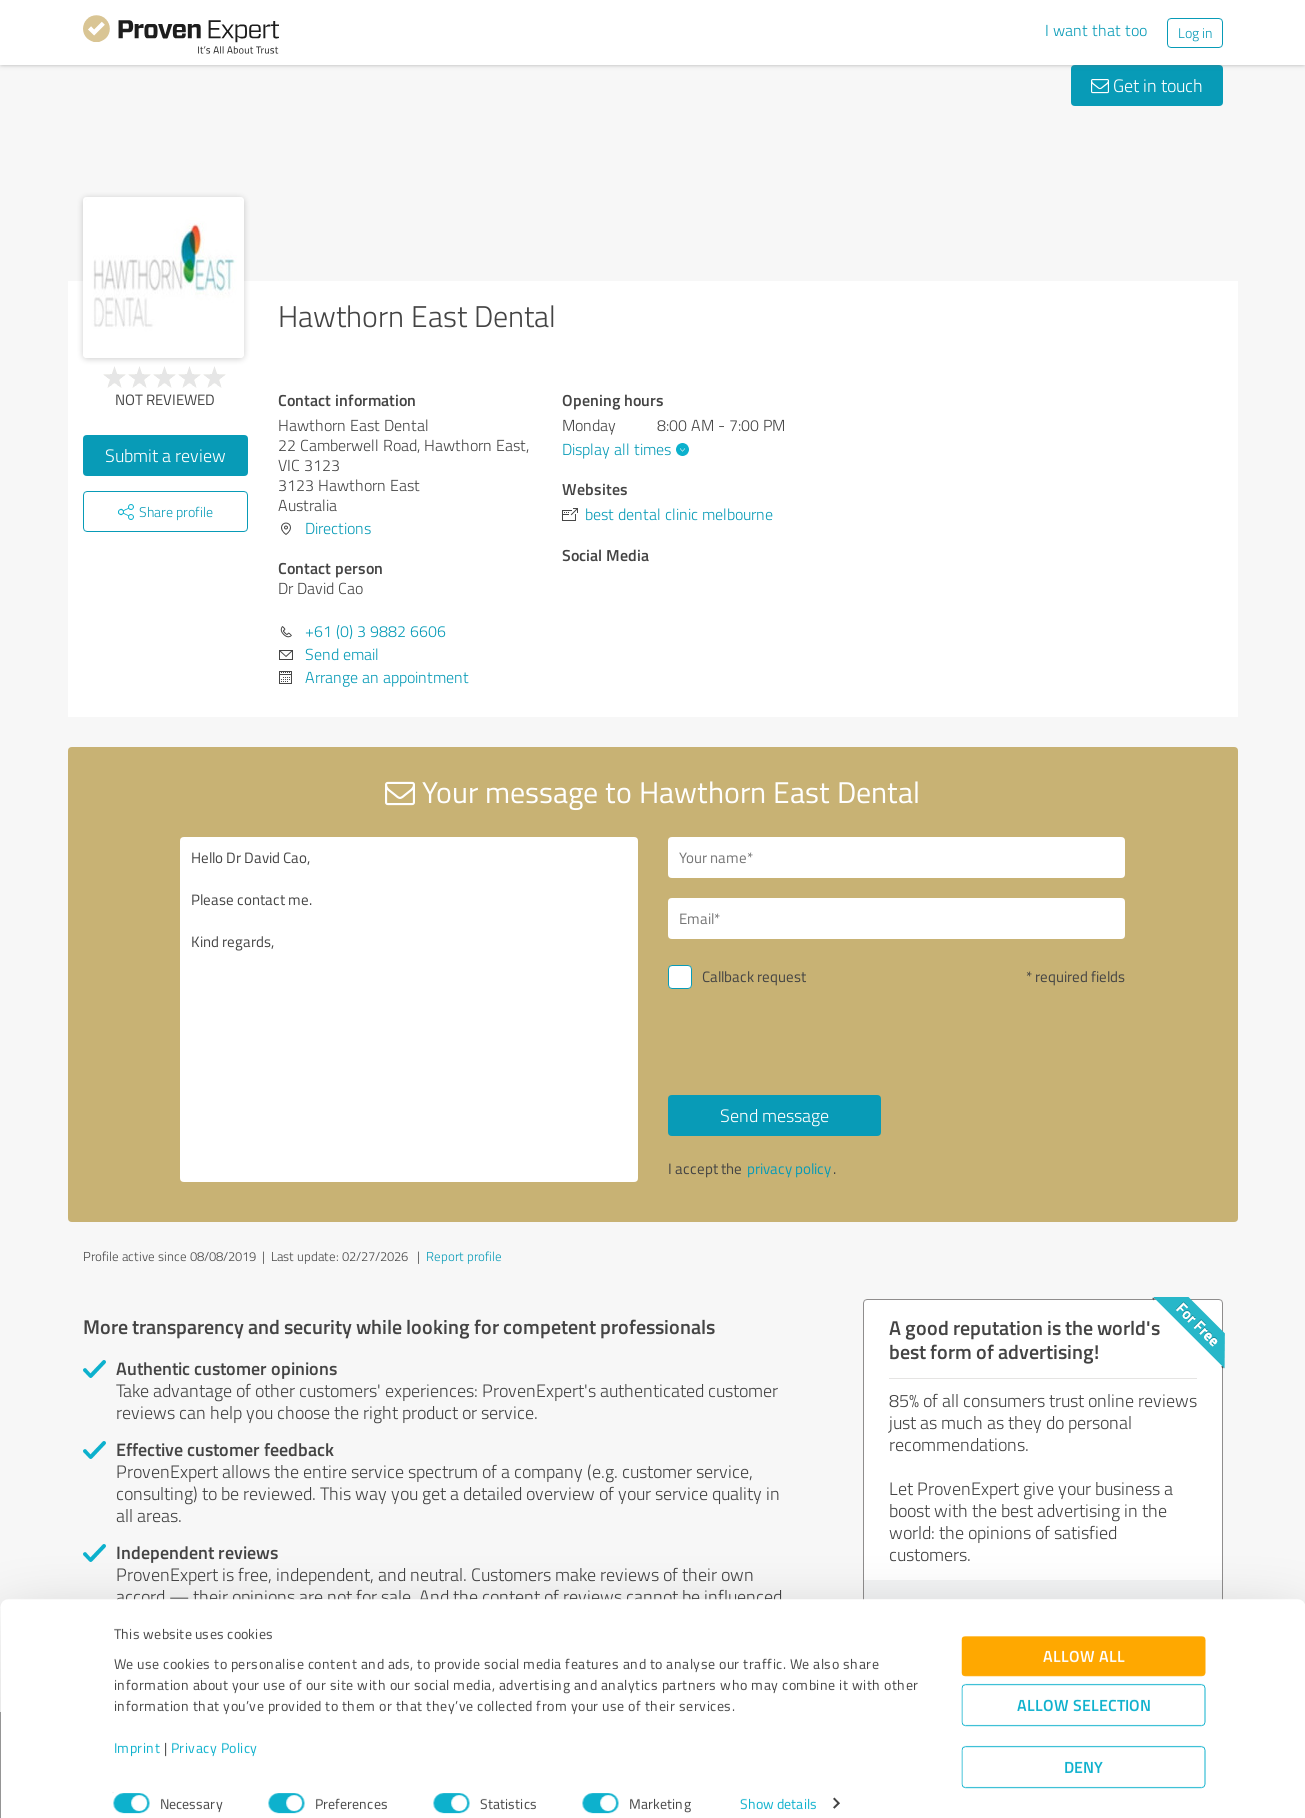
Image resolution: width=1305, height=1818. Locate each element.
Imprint (137, 1724)
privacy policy (789, 1168)
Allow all (1084, 1632)
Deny (1083, 1743)
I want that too (1096, 30)
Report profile (464, 1256)
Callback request (754, 976)
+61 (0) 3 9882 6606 (375, 631)
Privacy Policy (214, 1724)
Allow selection (1084, 1681)
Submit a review (165, 455)
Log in (1195, 32)
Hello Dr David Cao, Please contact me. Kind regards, (409, 1009)
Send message (774, 1115)
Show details (778, 1780)
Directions (338, 528)
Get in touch (1147, 85)
